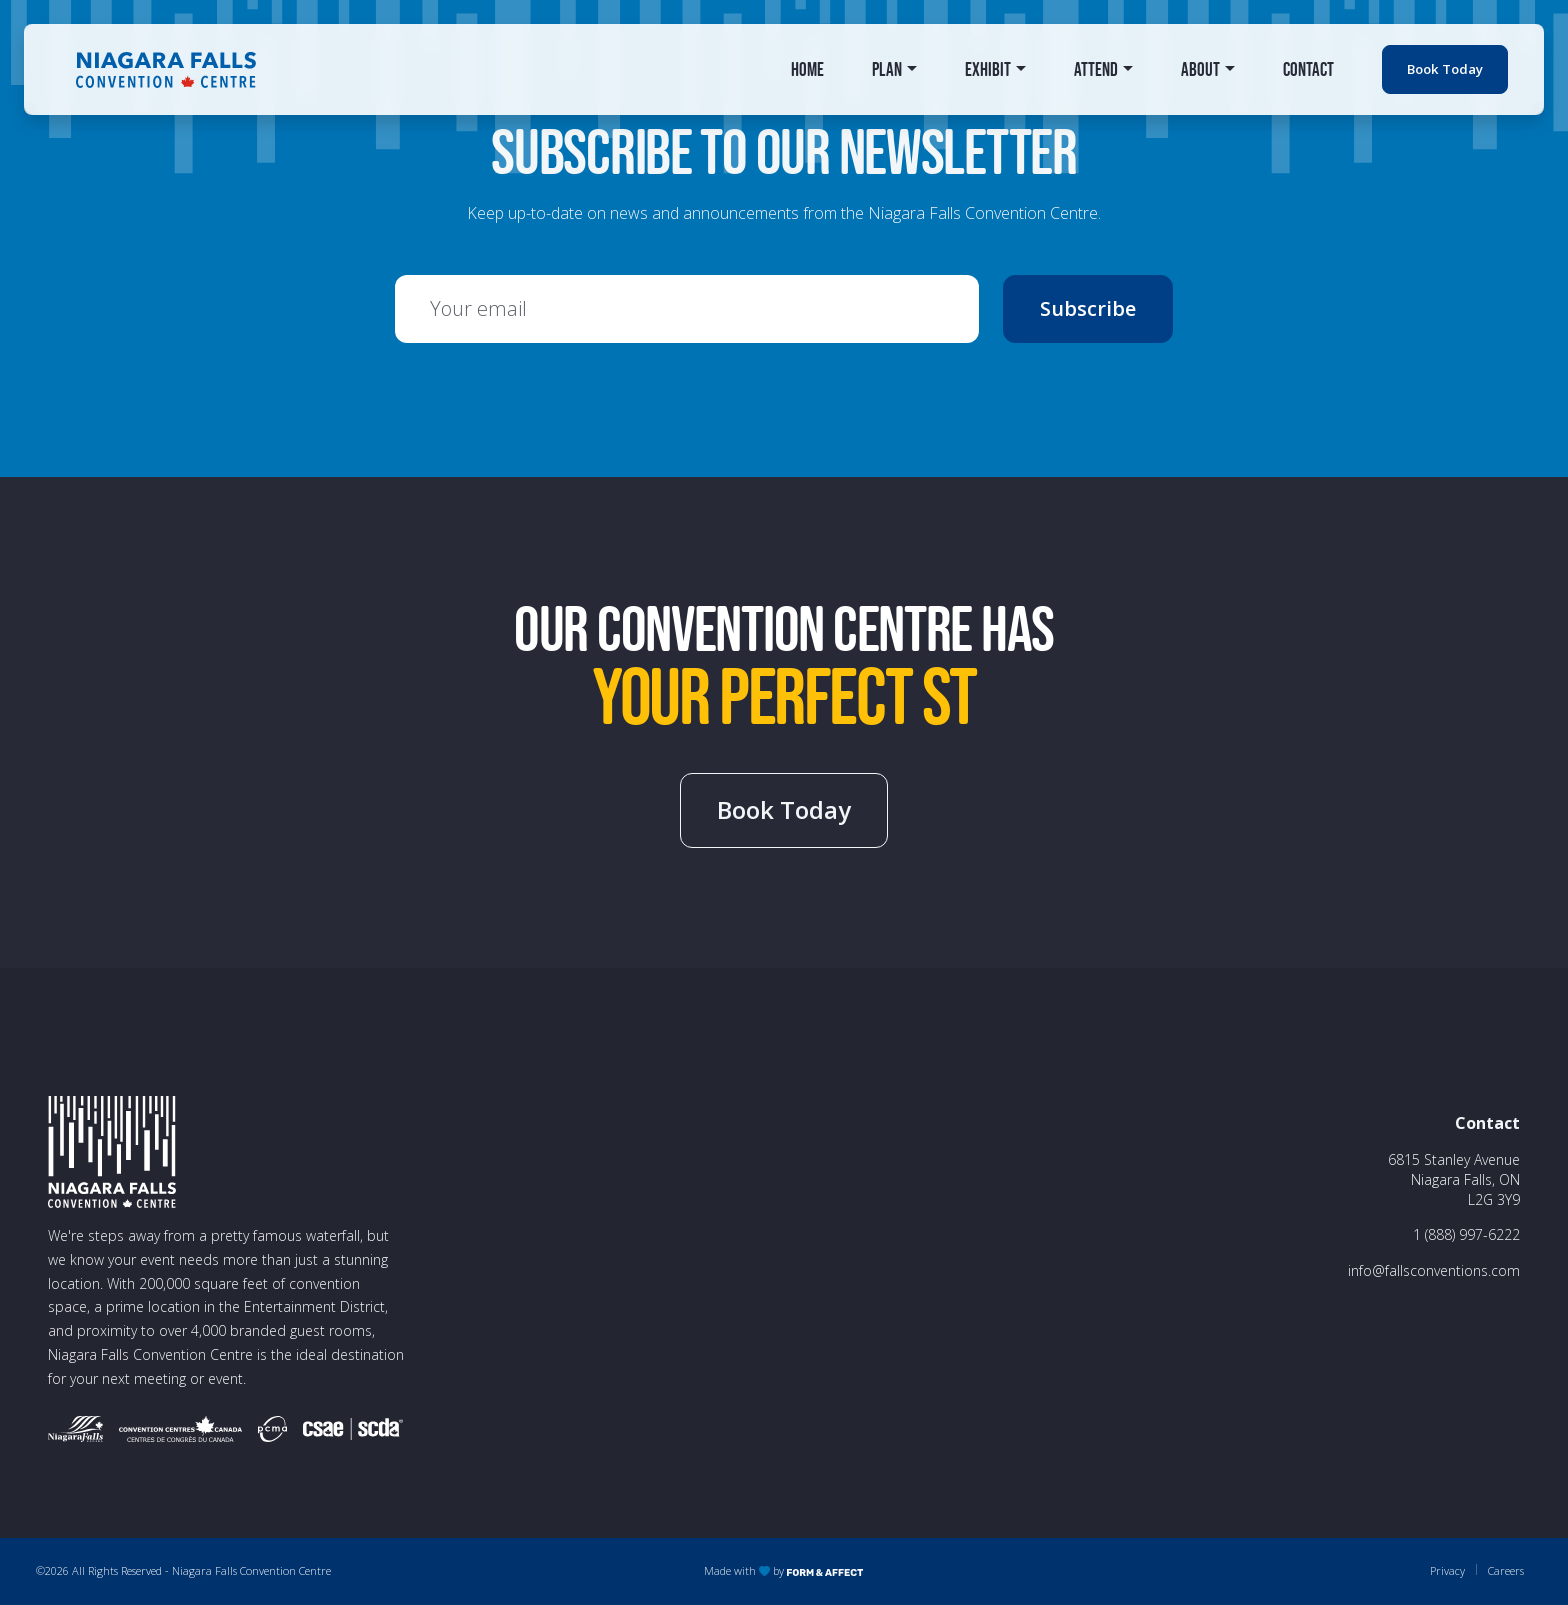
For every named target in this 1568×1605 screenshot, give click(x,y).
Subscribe (1088, 308)
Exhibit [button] (988, 69)
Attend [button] (1096, 69)
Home (807, 69)
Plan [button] (887, 69)
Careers (1506, 1570)
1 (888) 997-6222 (1466, 1234)
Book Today (1445, 69)
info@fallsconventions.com (1434, 1270)
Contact (1308, 69)
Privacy (1447, 1570)
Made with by (784, 1570)
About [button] (1200, 69)
